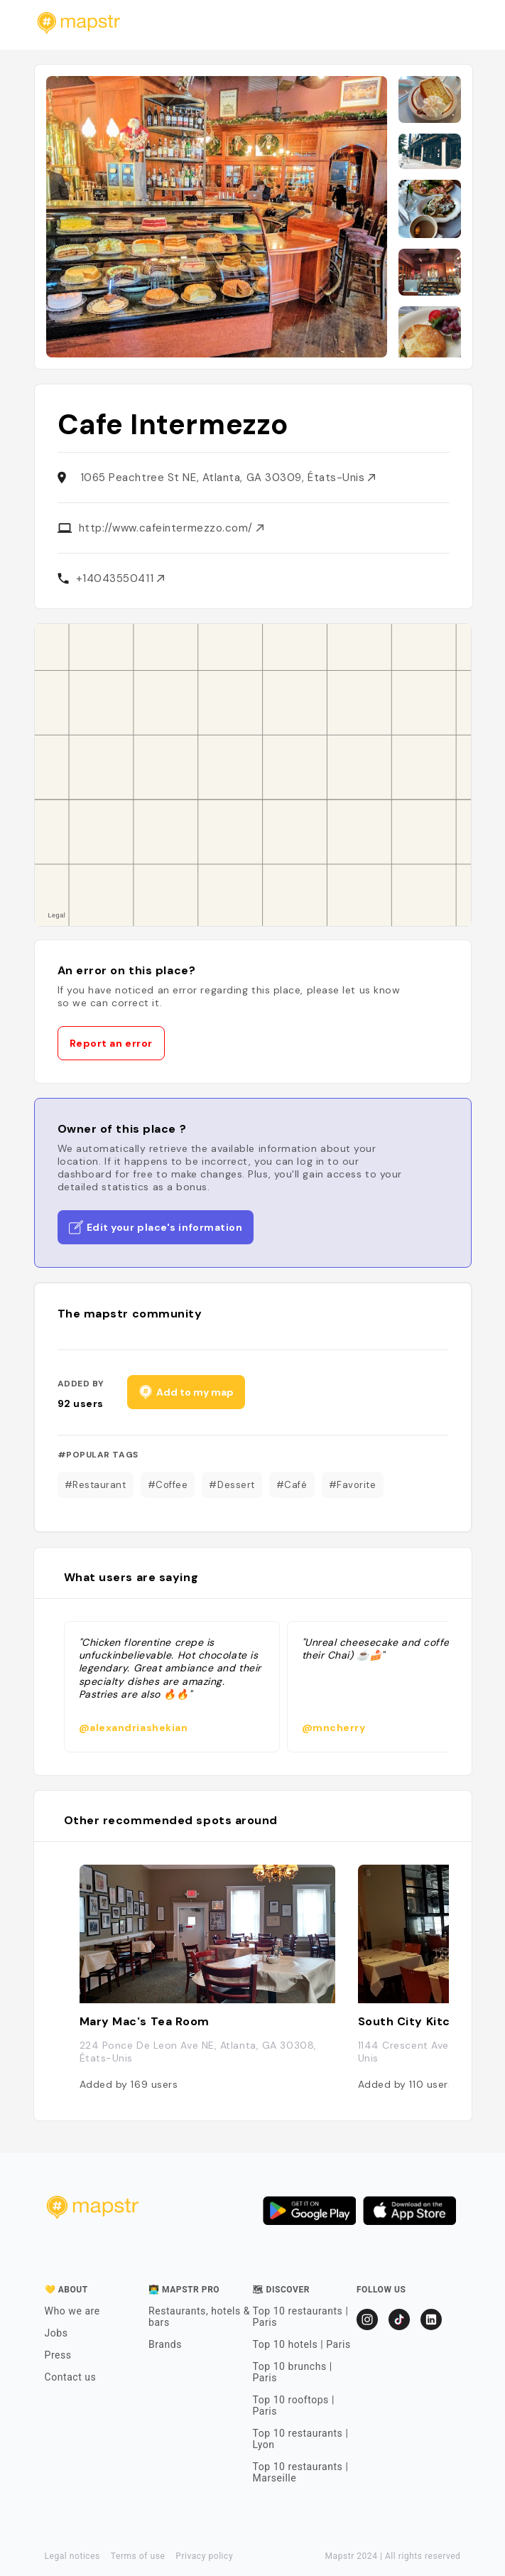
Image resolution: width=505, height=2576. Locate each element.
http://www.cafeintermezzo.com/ (171, 528)
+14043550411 (120, 578)
